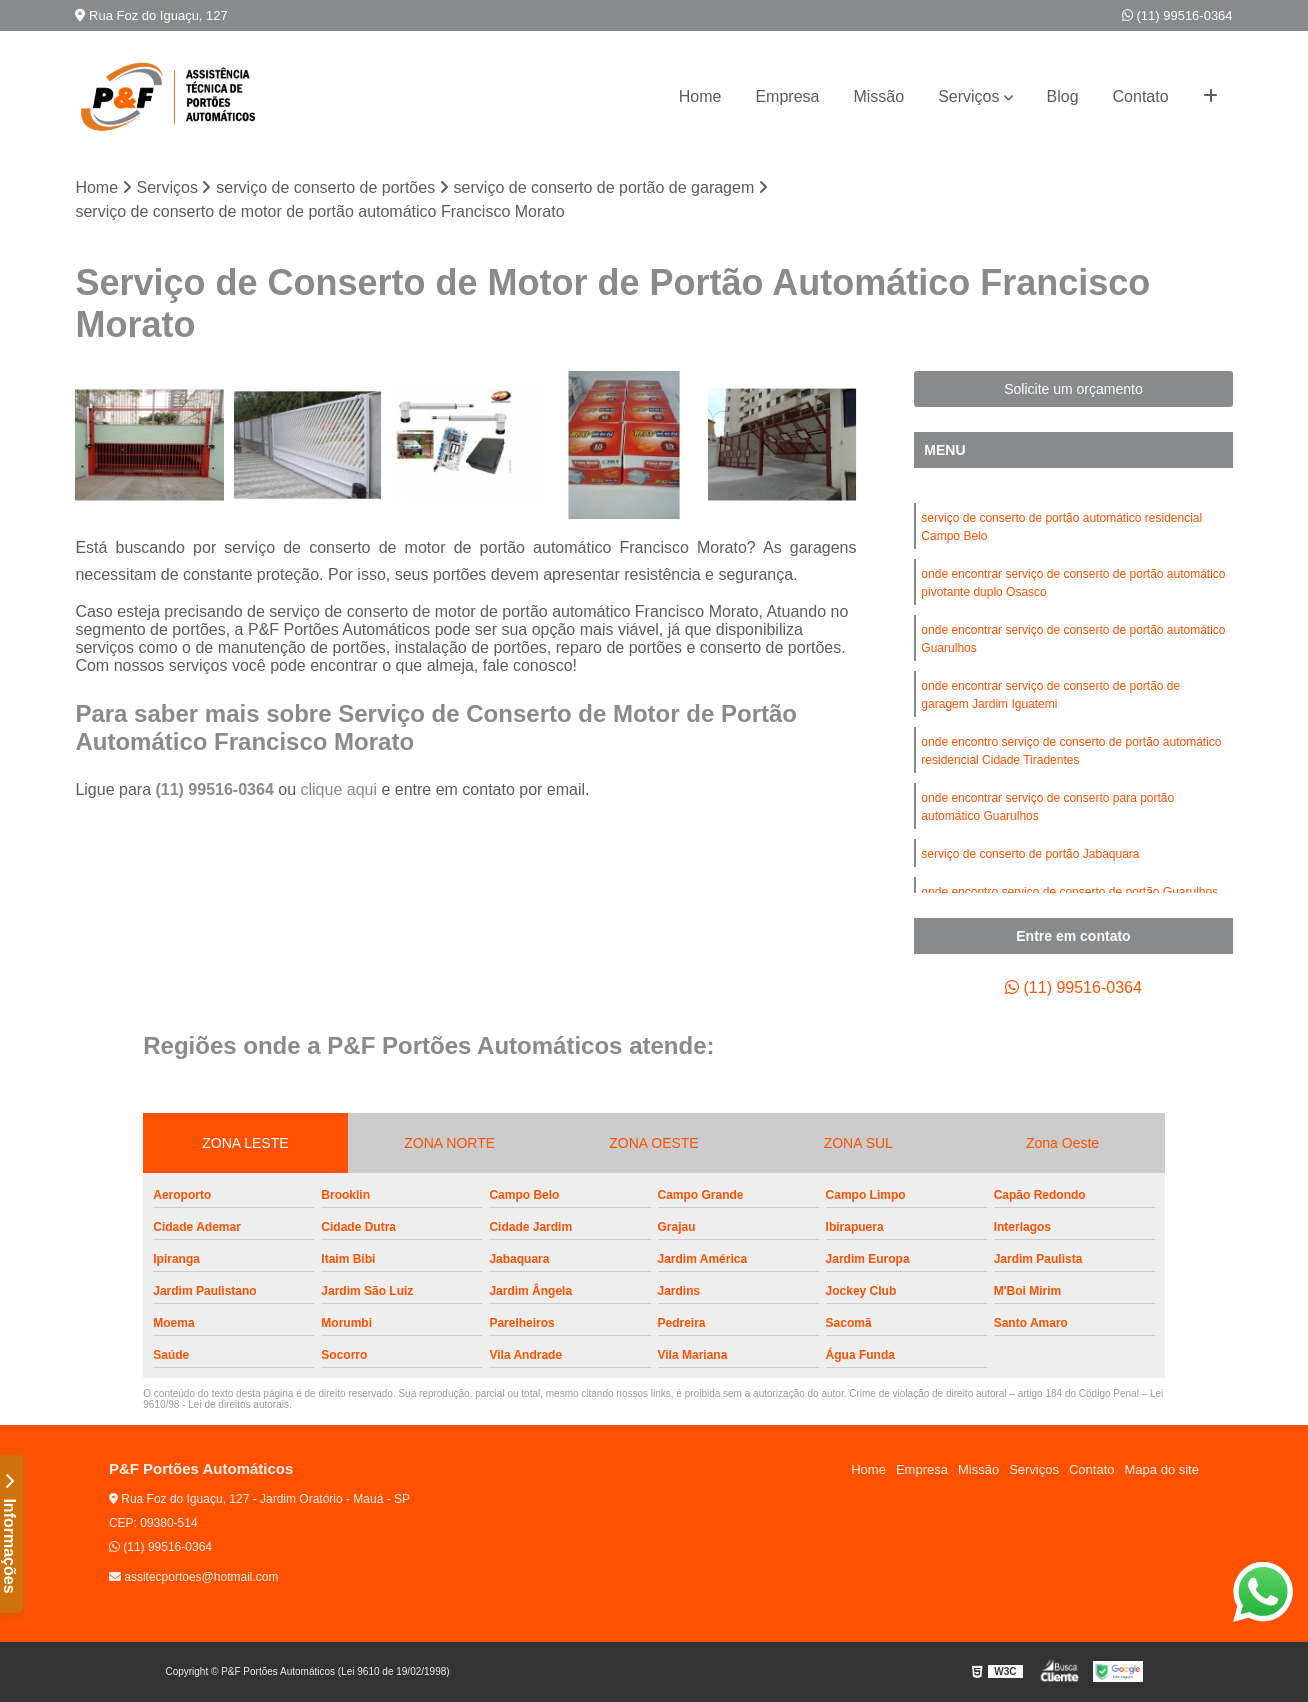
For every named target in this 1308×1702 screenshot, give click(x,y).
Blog (1063, 96)
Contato (1141, 96)
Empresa (787, 96)
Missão (878, 96)
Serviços (968, 96)
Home (700, 96)
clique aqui (338, 789)
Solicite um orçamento (1073, 389)
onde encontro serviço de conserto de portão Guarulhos (1069, 892)
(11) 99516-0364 (1177, 15)
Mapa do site (1162, 1469)
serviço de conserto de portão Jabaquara (1030, 854)
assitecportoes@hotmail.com (194, 1577)
